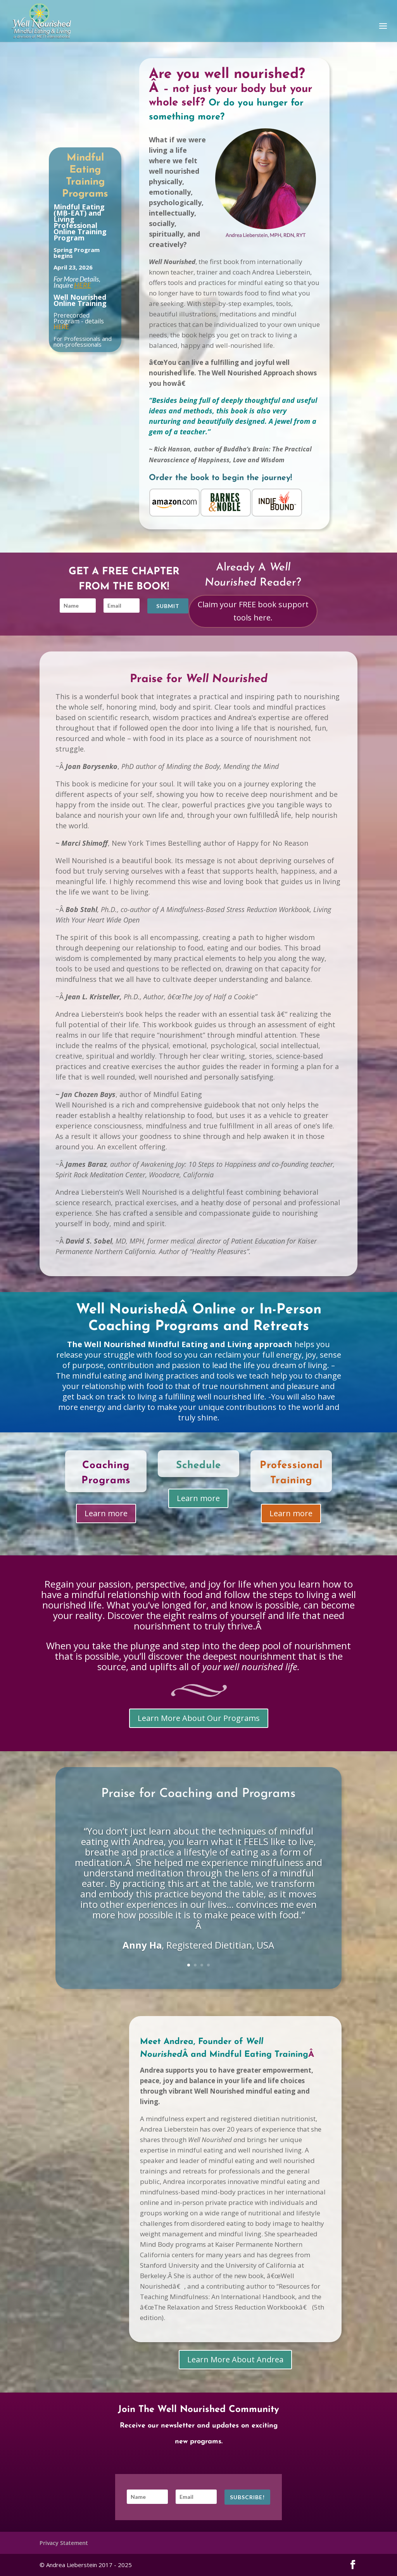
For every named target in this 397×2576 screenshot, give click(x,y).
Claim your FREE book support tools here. (253, 611)
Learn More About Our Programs (199, 1718)
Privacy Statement (64, 2543)
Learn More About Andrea (235, 2359)
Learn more (106, 1513)
